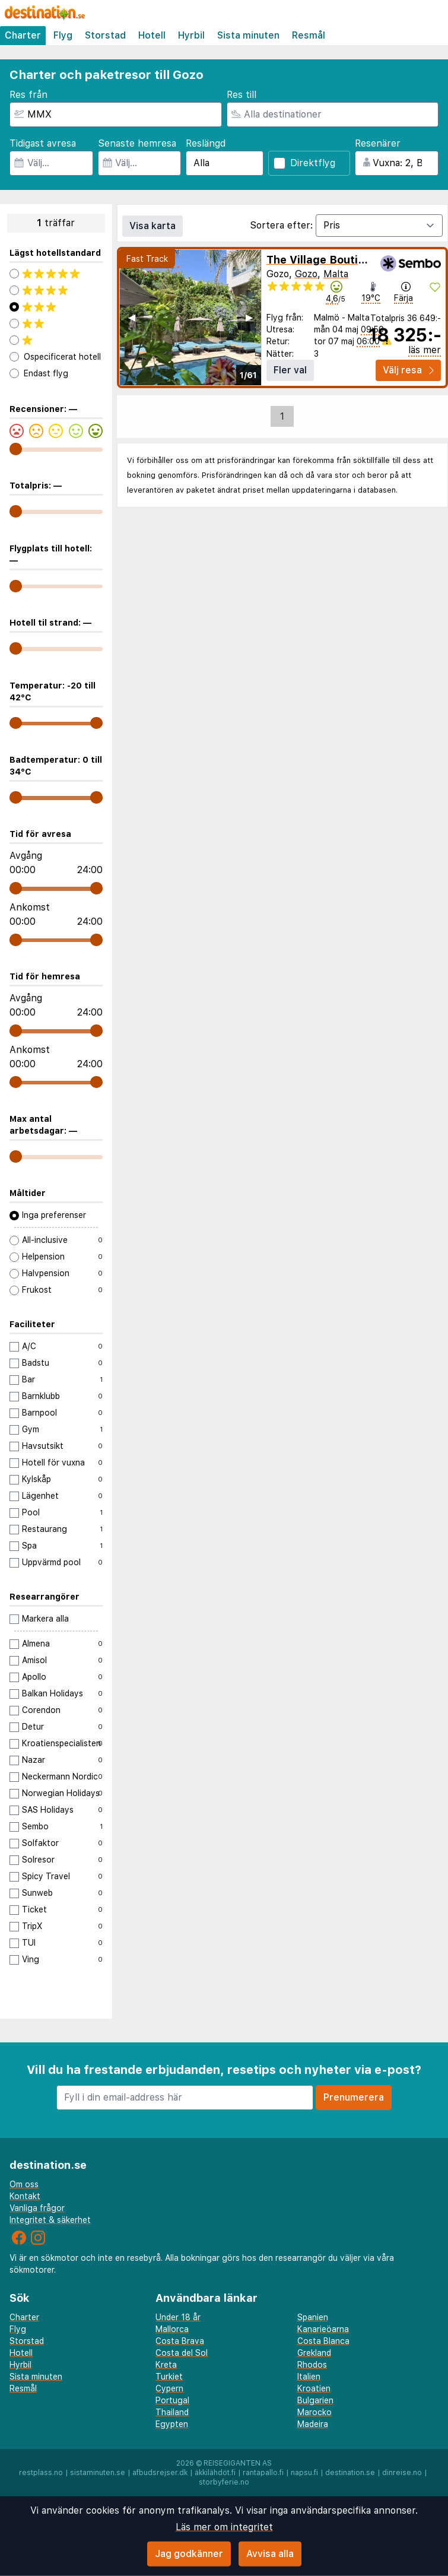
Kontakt (24, 2196)
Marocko (314, 2412)
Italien (308, 2376)
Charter (23, 35)
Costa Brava (179, 2341)
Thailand (172, 2412)
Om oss (24, 2184)
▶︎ (249, 317)
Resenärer (378, 143)
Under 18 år (178, 2317)
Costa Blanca (323, 2341)
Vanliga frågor (37, 2208)
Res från (28, 94)
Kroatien (314, 2388)
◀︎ (131, 317)
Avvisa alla (270, 2553)
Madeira (312, 2424)
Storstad (105, 35)
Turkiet (169, 2376)
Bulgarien (315, 2400)
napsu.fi (304, 2473)
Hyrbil (191, 35)
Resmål (308, 35)
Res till (241, 94)
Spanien (312, 2317)
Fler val (290, 370)
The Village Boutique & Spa (339, 259)
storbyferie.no (224, 2482)
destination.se (350, 2473)
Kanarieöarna (323, 2329)
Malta (335, 274)
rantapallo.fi (263, 2473)
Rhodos (312, 2364)
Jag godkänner (189, 2553)
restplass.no (41, 2473)
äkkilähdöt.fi (215, 2473)
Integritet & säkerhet (50, 2220)
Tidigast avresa (42, 143)
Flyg (62, 35)
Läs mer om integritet (224, 2527)
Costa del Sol (181, 2353)
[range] (15, 449)
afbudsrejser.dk (160, 2473)
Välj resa (408, 370)
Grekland (314, 2353)
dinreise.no (402, 2473)
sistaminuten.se (97, 2473)
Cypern (169, 2388)
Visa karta (152, 225)
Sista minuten (248, 35)
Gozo (306, 274)
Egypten (171, 2424)
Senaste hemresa (137, 143)
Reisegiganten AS (238, 2463)
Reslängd (205, 143)
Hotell (152, 35)
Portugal (172, 2400)
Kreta (166, 2364)
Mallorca (172, 2329)
